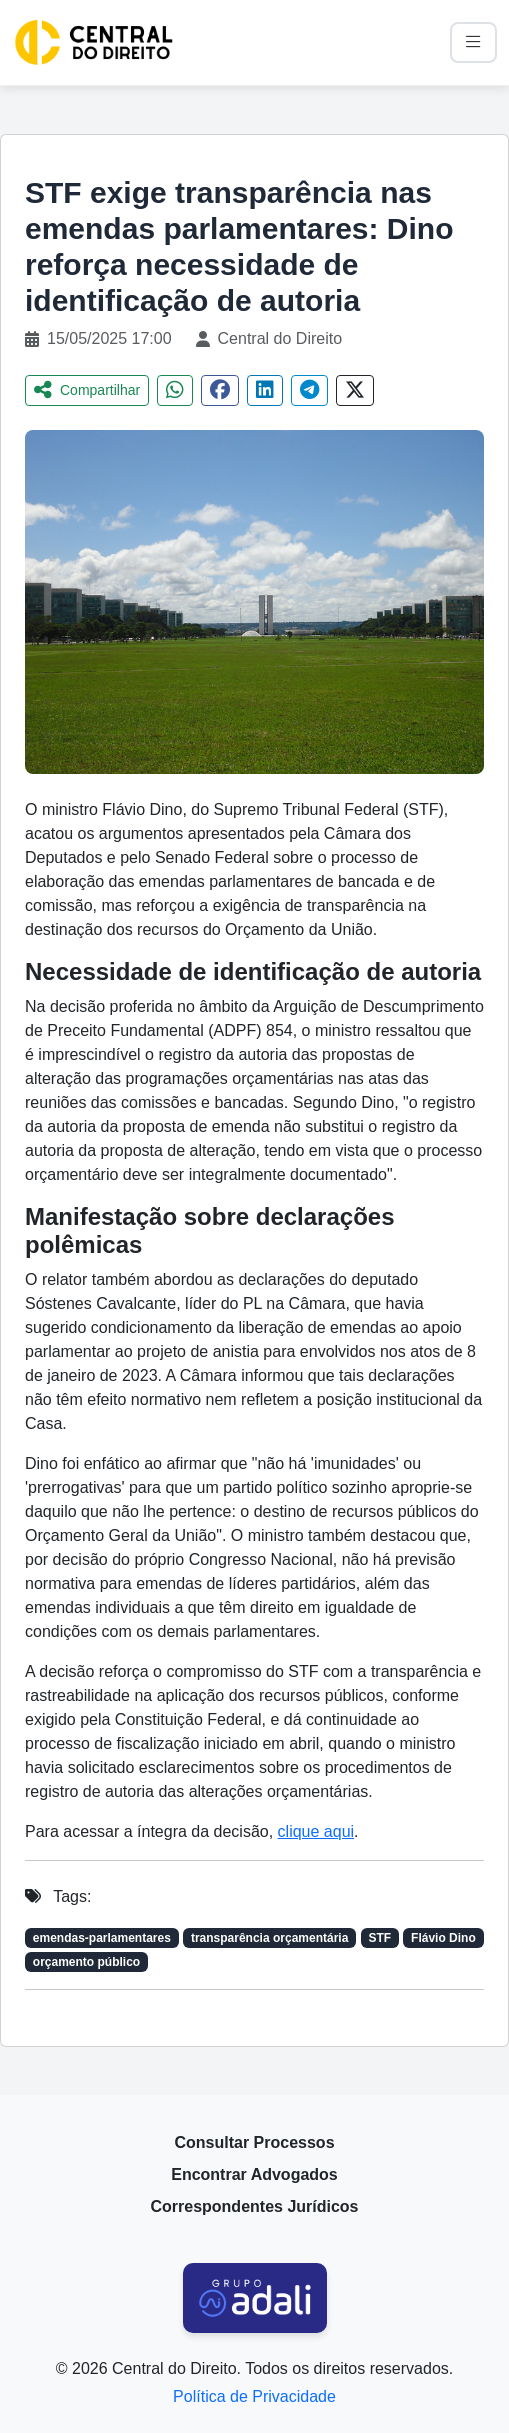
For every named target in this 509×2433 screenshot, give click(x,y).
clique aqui (316, 1831)
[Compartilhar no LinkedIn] (265, 390)
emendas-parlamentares (102, 1938)
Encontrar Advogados (254, 2174)
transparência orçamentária (269, 1938)
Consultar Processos (254, 2142)
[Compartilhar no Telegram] (309, 390)
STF (379, 1938)
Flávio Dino (443, 1938)
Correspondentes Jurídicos (254, 2206)
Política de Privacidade (254, 2396)
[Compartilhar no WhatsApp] (175, 390)
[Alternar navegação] (473, 42)
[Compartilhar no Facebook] (220, 390)
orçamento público (86, 1962)
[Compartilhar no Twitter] (355, 390)
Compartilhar (87, 390)
